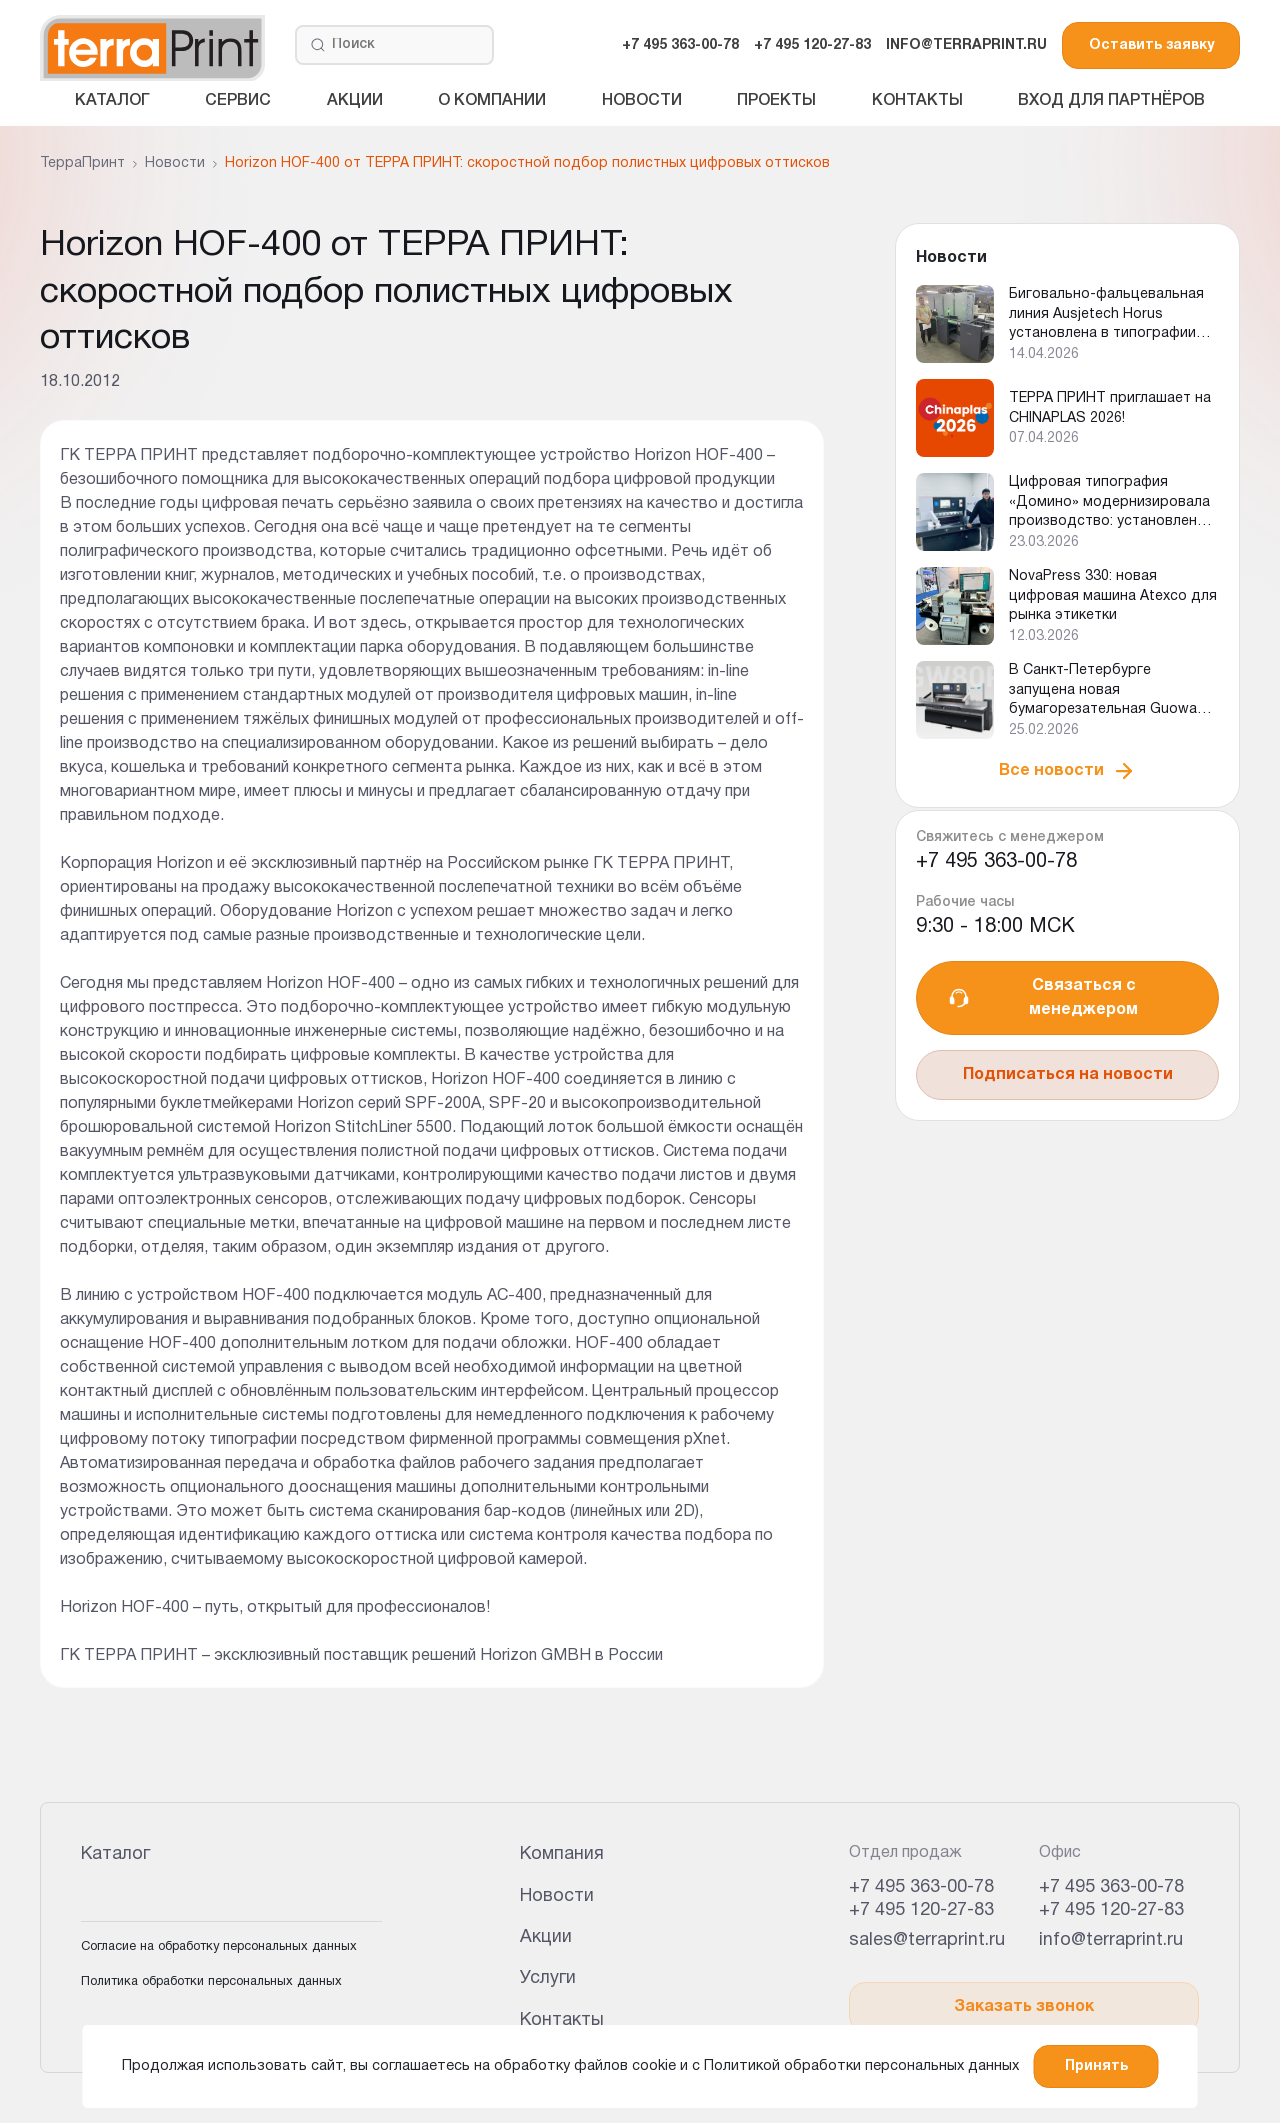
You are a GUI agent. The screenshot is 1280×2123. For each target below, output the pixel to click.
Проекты (776, 101)
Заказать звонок (1024, 2007)
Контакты (917, 101)
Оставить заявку (1151, 45)
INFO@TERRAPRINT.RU (966, 45)
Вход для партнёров (1111, 101)
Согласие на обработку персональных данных (219, 1947)
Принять (1096, 2066)
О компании (492, 101)
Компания (562, 1854)
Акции (355, 101)
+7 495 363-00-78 (680, 45)
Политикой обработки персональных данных (861, 2066)
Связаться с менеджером (1042, 998)
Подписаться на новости (1068, 1075)
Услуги (548, 1978)
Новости (642, 101)
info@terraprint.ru (1111, 1940)
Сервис (238, 101)
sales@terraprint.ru (927, 1940)
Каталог (112, 101)
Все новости (1067, 771)
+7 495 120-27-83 (812, 45)
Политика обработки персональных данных (211, 1982)
